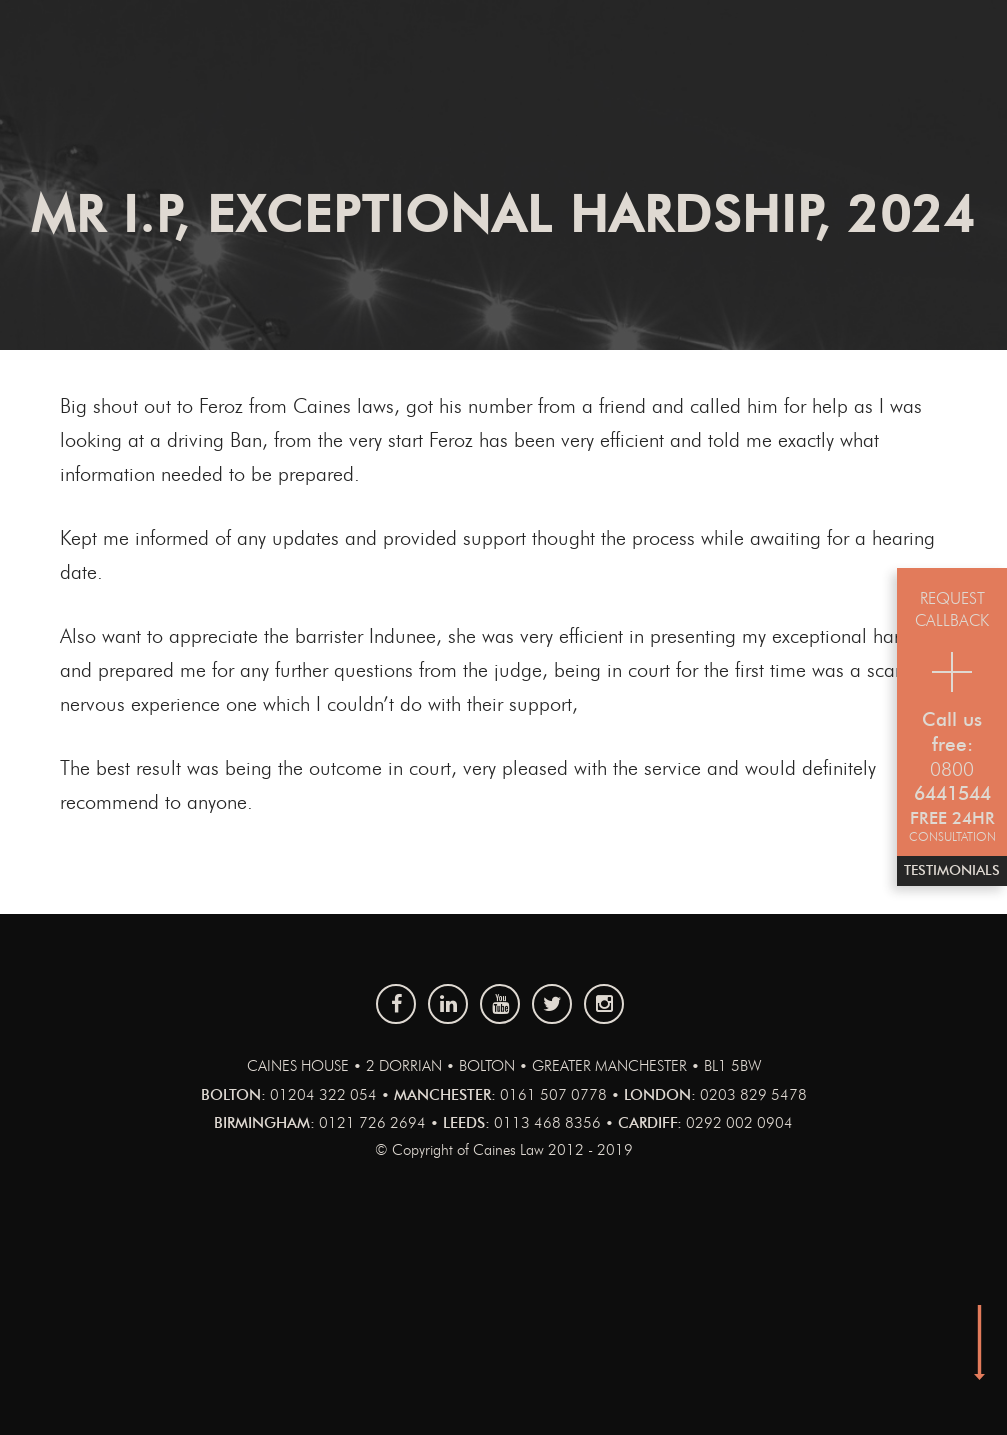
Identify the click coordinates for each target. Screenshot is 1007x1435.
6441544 (952, 794)
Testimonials (952, 871)
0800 (952, 770)
